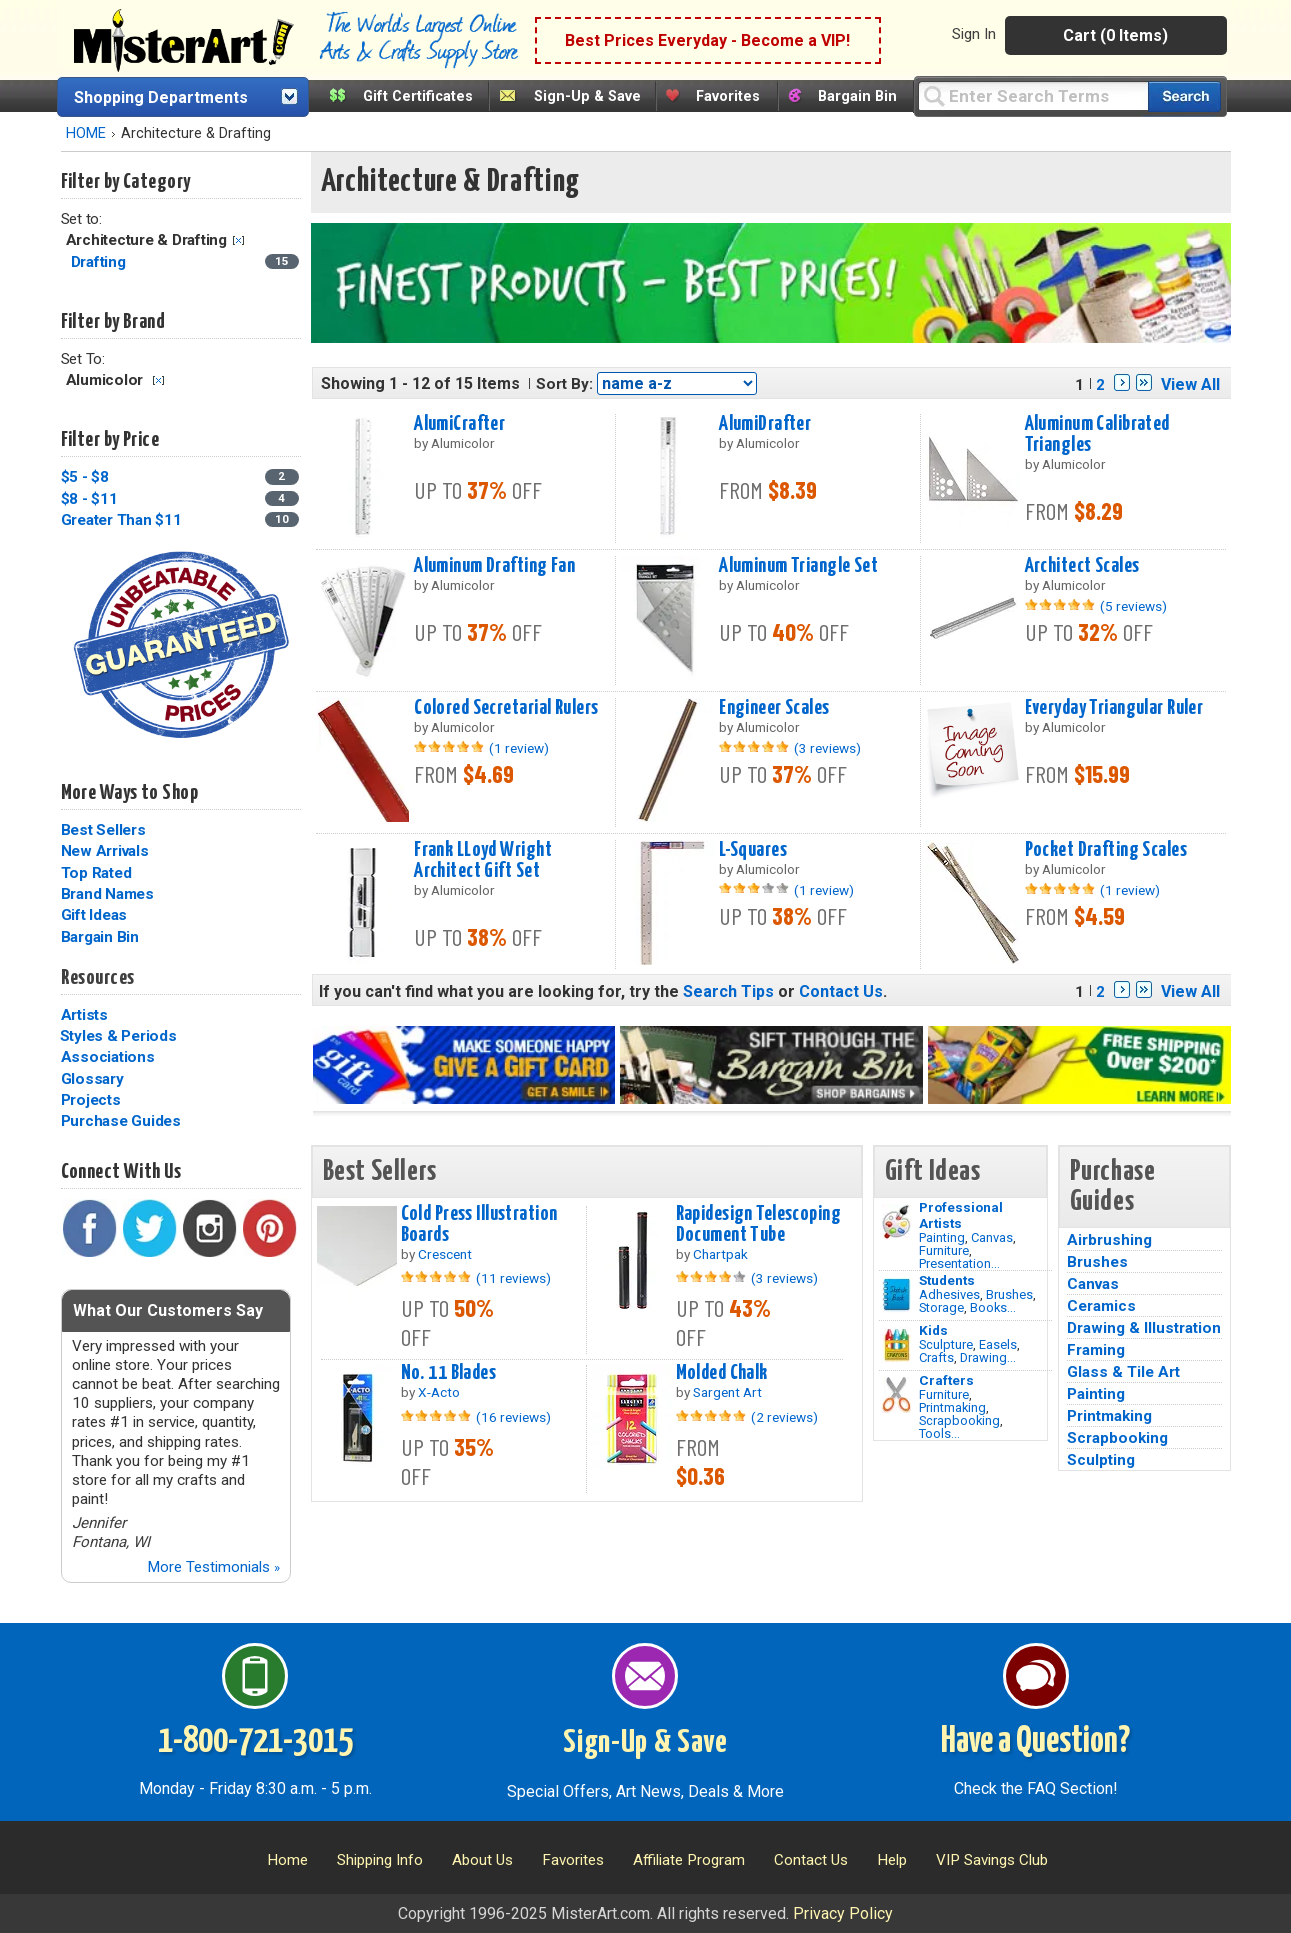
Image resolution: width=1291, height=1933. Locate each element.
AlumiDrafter (765, 424)
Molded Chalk (722, 1373)
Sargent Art (727, 1392)
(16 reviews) (513, 1417)
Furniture (944, 1250)
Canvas (992, 1237)
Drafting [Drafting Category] (100, 262)
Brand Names (107, 894)
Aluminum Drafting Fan (494, 566)
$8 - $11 (89, 499)
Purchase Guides (121, 1121)
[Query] (1033, 95)
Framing (1096, 1350)
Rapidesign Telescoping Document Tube (759, 1224)
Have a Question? (1035, 1742)
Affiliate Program (689, 1860)
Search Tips (728, 991)
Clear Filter (238, 240)
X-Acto (439, 1392)
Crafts (936, 1357)
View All (1190, 384)
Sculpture (946, 1344)
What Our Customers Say (168, 1310)
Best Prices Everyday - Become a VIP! (707, 40)
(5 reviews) (1133, 606)
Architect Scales (1082, 566)
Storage (941, 1307)
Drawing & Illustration (1144, 1328)
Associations (108, 1057)
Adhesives (949, 1294)
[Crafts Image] (896, 1345)
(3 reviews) (827, 748)
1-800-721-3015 (255, 1742)
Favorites (728, 96)
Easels (998, 1344)
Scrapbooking (959, 1420)
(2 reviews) (784, 1417)
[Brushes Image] (896, 1295)
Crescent (445, 1254)
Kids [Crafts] (933, 1330)
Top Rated (96, 873)
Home (287, 1860)
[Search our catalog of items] (1184, 96)
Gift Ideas (94, 915)
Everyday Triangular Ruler (1114, 708)
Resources (98, 978)
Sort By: (564, 384)
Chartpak (720, 1254)
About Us (482, 1860)
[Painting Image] (896, 1222)
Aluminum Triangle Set (798, 566)
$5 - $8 (85, 477)
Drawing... (988, 1357)
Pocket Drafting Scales (1106, 850)
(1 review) (519, 748)
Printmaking (952, 1407)
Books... (993, 1307)
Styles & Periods (118, 1036)
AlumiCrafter (459, 424)
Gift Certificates (418, 96)
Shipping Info (380, 1860)
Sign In (974, 34)
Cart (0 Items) (1115, 35)
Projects (91, 1100)
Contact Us (841, 991)
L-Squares (753, 850)
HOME (86, 133)
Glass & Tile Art (1123, 1372)
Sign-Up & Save (587, 96)
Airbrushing (1109, 1240)
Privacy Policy (843, 1913)
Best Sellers (103, 830)
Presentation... (959, 1263)
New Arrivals (105, 851)
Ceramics (1101, 1306)
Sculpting (1101, 1460)
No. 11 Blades (449, 1373)
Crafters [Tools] (946, 1380)
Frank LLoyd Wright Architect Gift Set (483, 860)
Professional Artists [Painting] (961, 1215)
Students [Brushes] (947, 1280)
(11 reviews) (513, 1278)
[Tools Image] (896, 1395)
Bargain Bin (857, 96)
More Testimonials (213, 1567)
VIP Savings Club (992, 1860)
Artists (84, 1015)
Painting (942, 1237)
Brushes (1009, 1294)
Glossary (92, 1079)
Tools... (939, 1433)
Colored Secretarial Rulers (506, 708)
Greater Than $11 (121, 520)
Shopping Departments (161, 97)
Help (892, 1860)
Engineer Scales (774, 708)
